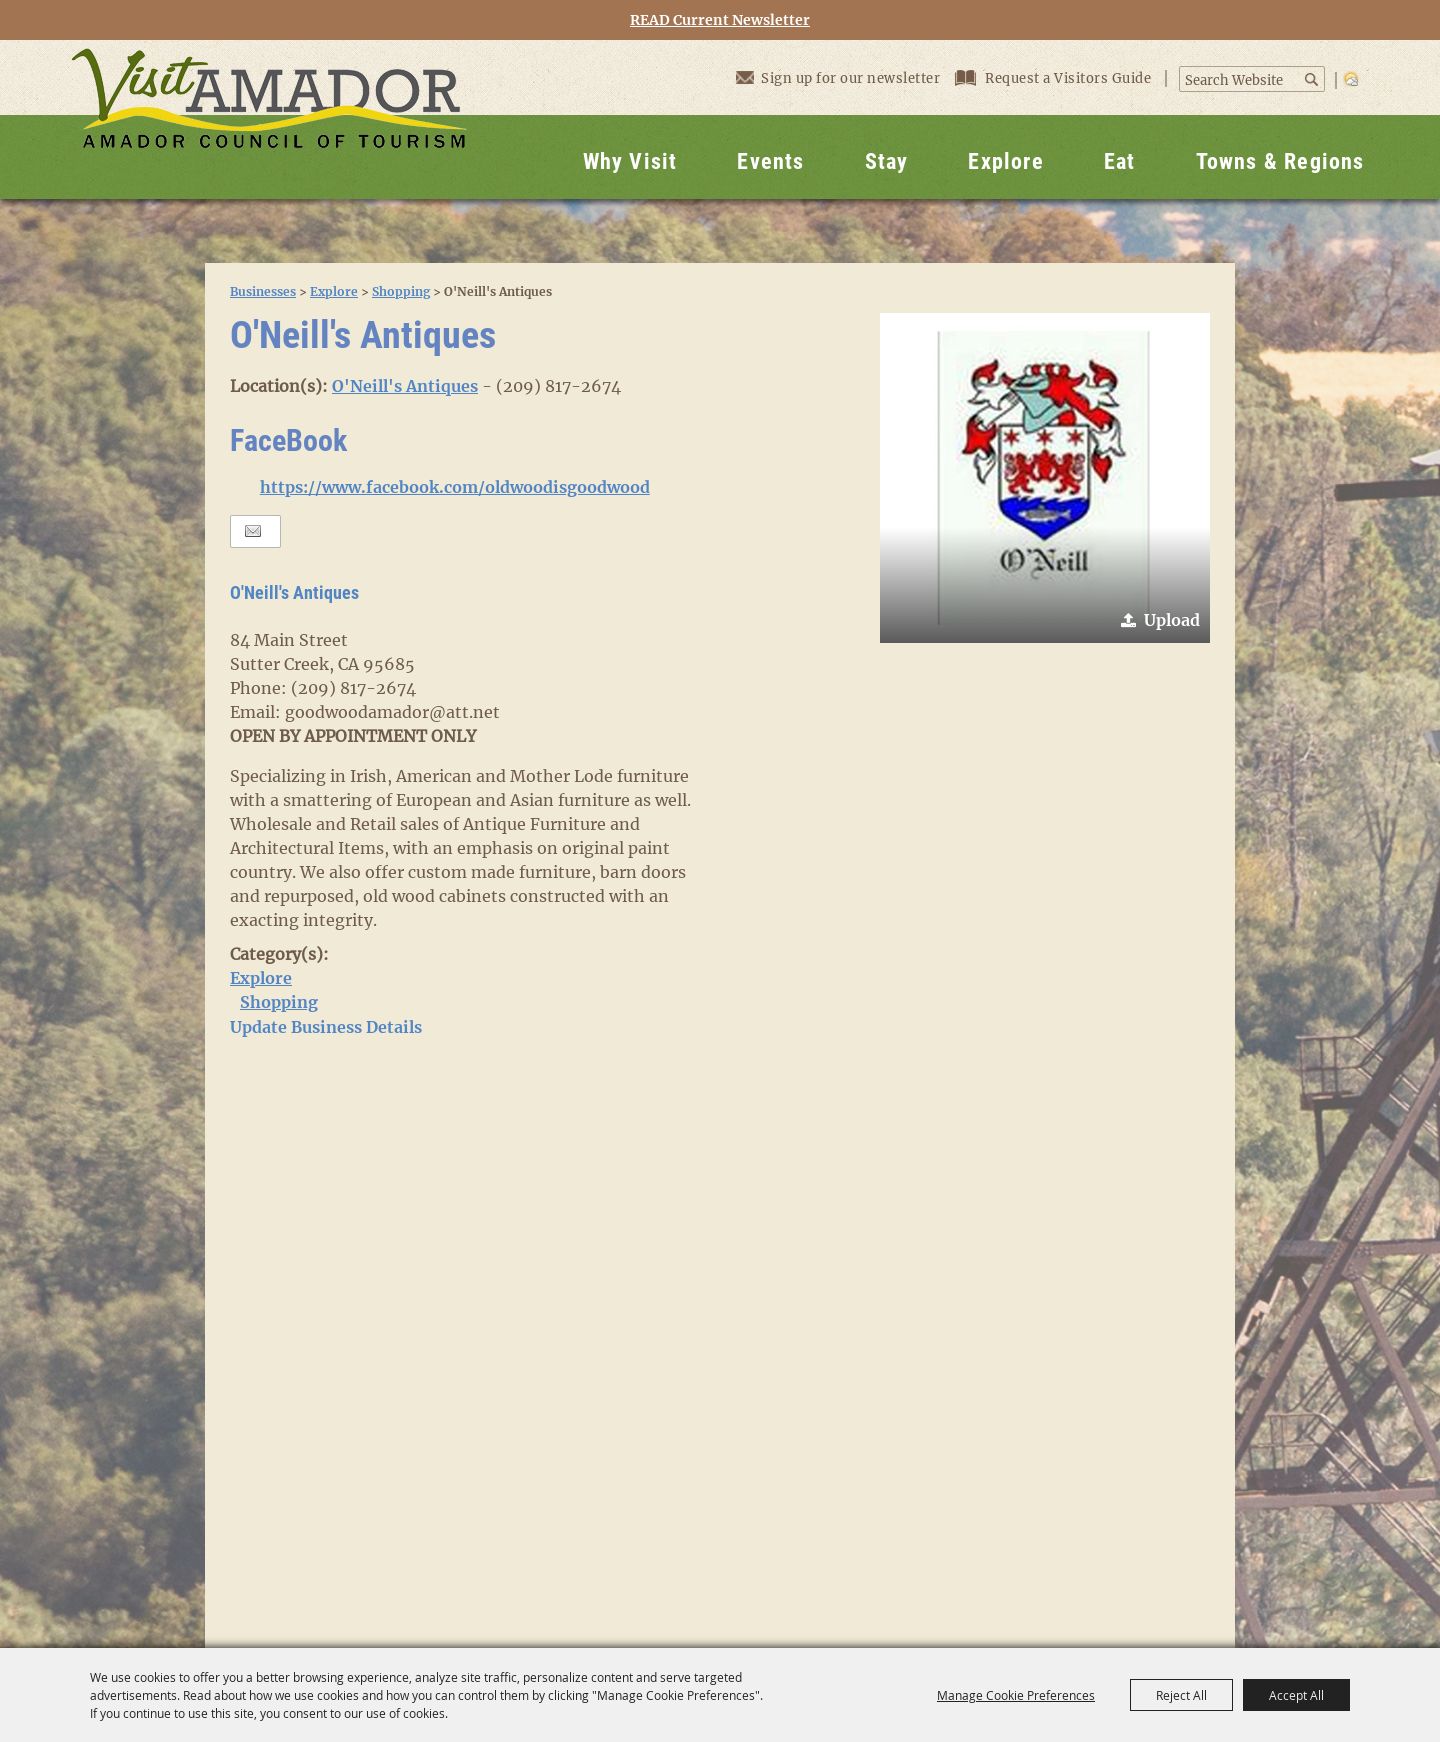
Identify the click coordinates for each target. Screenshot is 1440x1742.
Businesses (263, 291)
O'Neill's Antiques (405, 386)
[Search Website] (1241, 81)
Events (770, 161)
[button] (1045, 478)
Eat (1120, 161)
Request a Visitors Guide (1055, 78)
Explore (1005, 161)
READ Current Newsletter (720, 20)
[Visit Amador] (269, 119)
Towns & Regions (1280, 161)
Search (1313, 79)
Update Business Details (326, 1027)
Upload (1172, 620)
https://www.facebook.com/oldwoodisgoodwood (455, 487)
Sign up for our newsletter (838, 77)
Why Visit (630, 161)
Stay (887, 161)
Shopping (401, 291)
